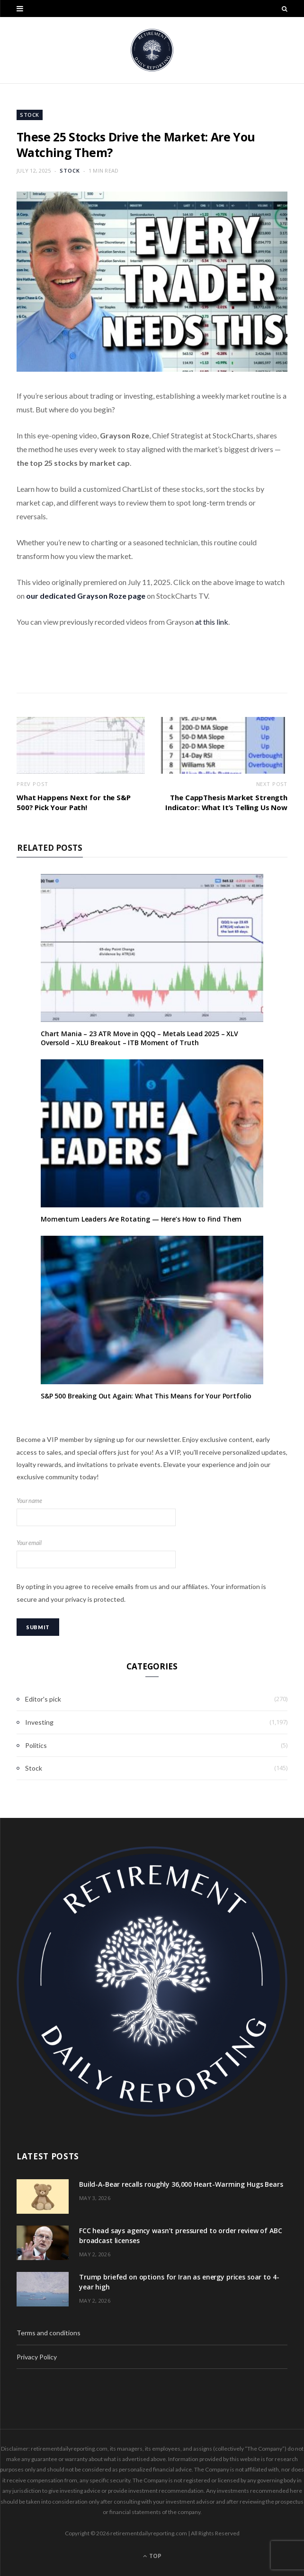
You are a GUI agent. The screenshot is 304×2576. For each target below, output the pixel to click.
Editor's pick (43, 1699)
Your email (152, 1554)
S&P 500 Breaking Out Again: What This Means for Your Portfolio (146, 1395)
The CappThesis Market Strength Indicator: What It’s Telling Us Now (226, 802)
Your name (152, 1512)
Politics (36, 1745)
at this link (211, 621)
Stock (29, 114)
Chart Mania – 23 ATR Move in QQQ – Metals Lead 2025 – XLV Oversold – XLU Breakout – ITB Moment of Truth (139, 1038)
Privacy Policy (37, 2357)
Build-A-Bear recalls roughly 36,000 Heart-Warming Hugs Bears (181, 2184)
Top (152, 2556)
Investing (39, 1722)
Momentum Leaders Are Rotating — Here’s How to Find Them (141, 1218)
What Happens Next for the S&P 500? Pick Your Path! (74, 802)
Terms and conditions (48, 2333)
